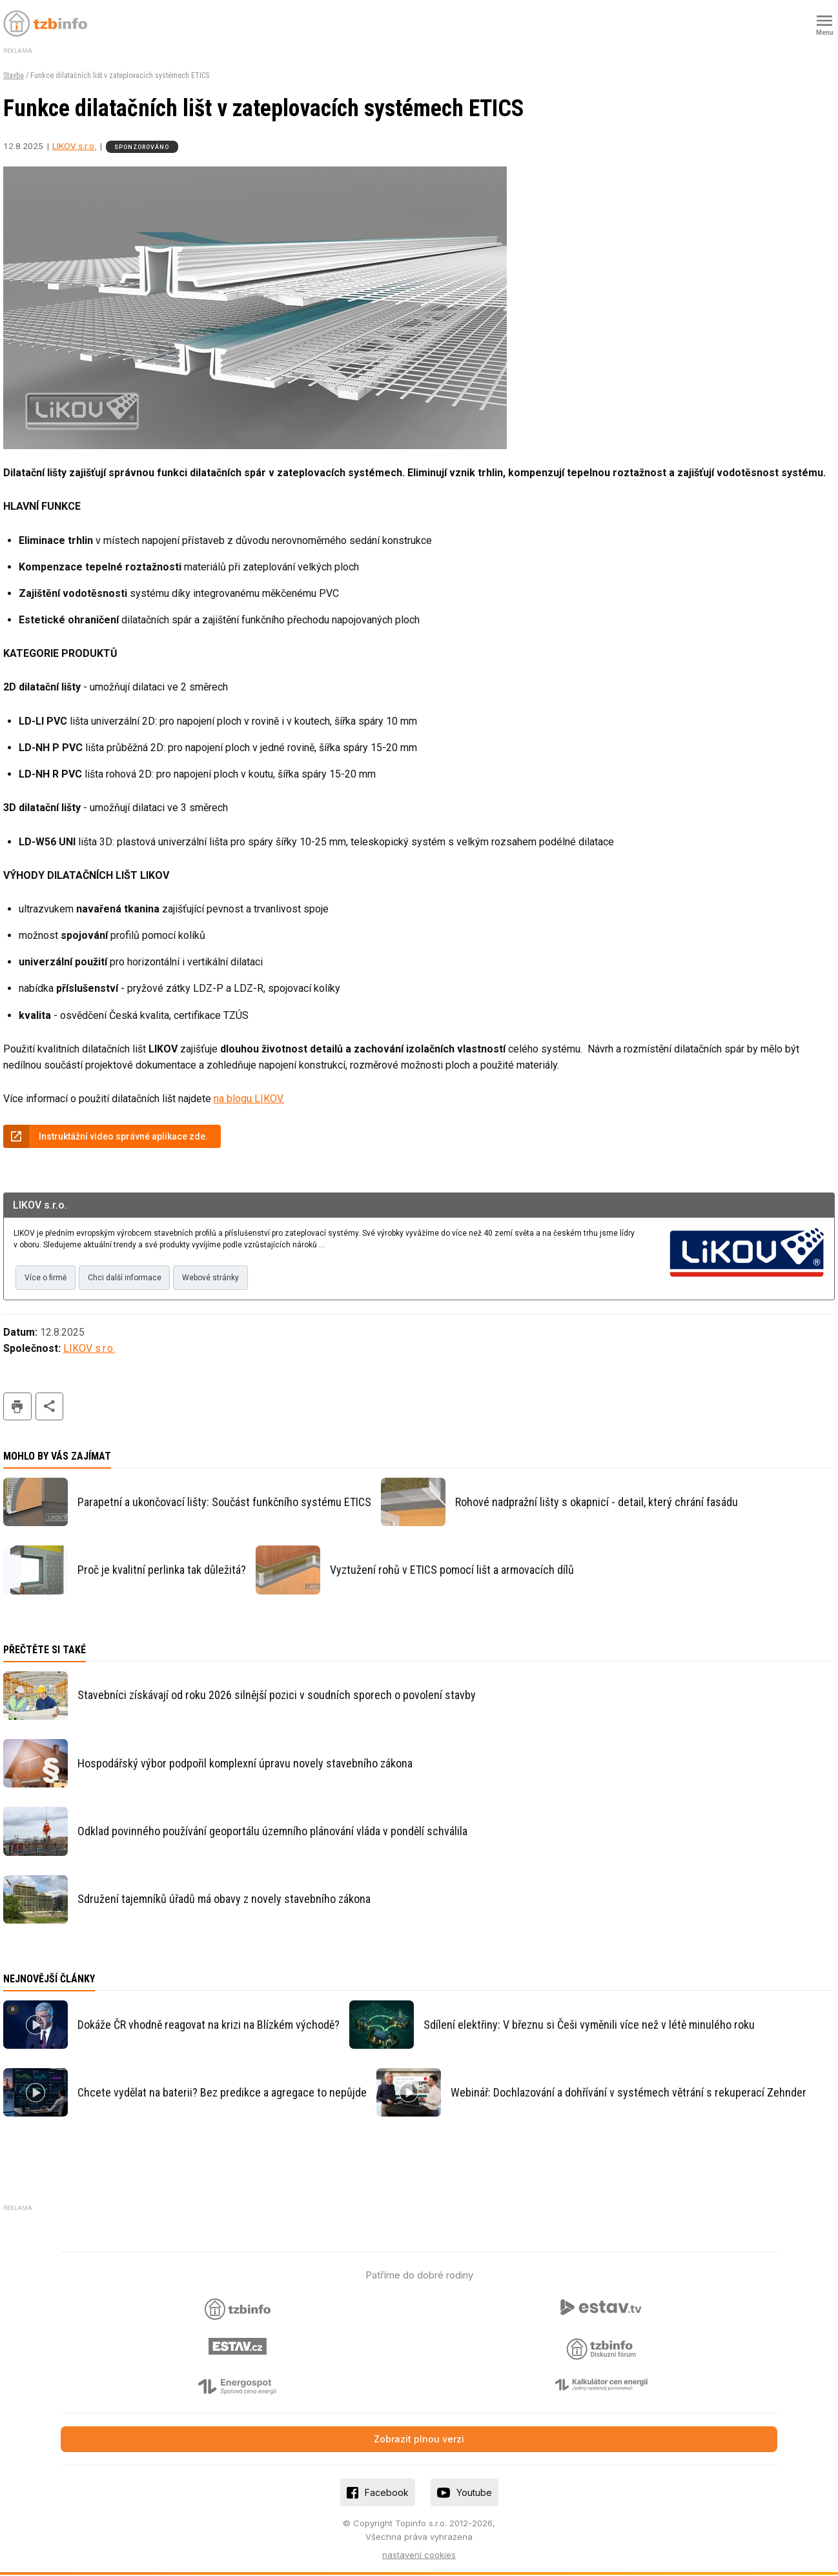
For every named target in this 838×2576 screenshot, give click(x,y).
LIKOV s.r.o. (74, 146)
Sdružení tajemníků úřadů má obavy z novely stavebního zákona (224, 1900)
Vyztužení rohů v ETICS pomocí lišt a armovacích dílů (452, 1571)
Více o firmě (46, 1278)
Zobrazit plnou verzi (419, 2440)
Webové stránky (215, 1278)
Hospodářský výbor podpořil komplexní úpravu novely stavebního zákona (245, 1764)
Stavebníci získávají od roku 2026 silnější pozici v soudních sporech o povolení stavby (276, 1696)
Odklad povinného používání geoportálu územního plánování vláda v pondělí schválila (272, 1832)
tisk (17, 1407)
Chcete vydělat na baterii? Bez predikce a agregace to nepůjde (222, 2093)
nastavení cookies (419, 2555)
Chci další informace (127, 1278)
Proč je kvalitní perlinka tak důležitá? (161, 1571)
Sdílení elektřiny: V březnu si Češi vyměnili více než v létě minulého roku (589, 2025)
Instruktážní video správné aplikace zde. (123, 1136)
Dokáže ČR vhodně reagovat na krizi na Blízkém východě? (208, 2025)
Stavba (13, 75)
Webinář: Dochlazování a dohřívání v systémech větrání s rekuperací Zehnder (628, 2093)
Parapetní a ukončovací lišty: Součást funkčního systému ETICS (224, 1502)
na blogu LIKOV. (249, 1098)
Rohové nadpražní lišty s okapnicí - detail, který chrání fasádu (596, 1502)
